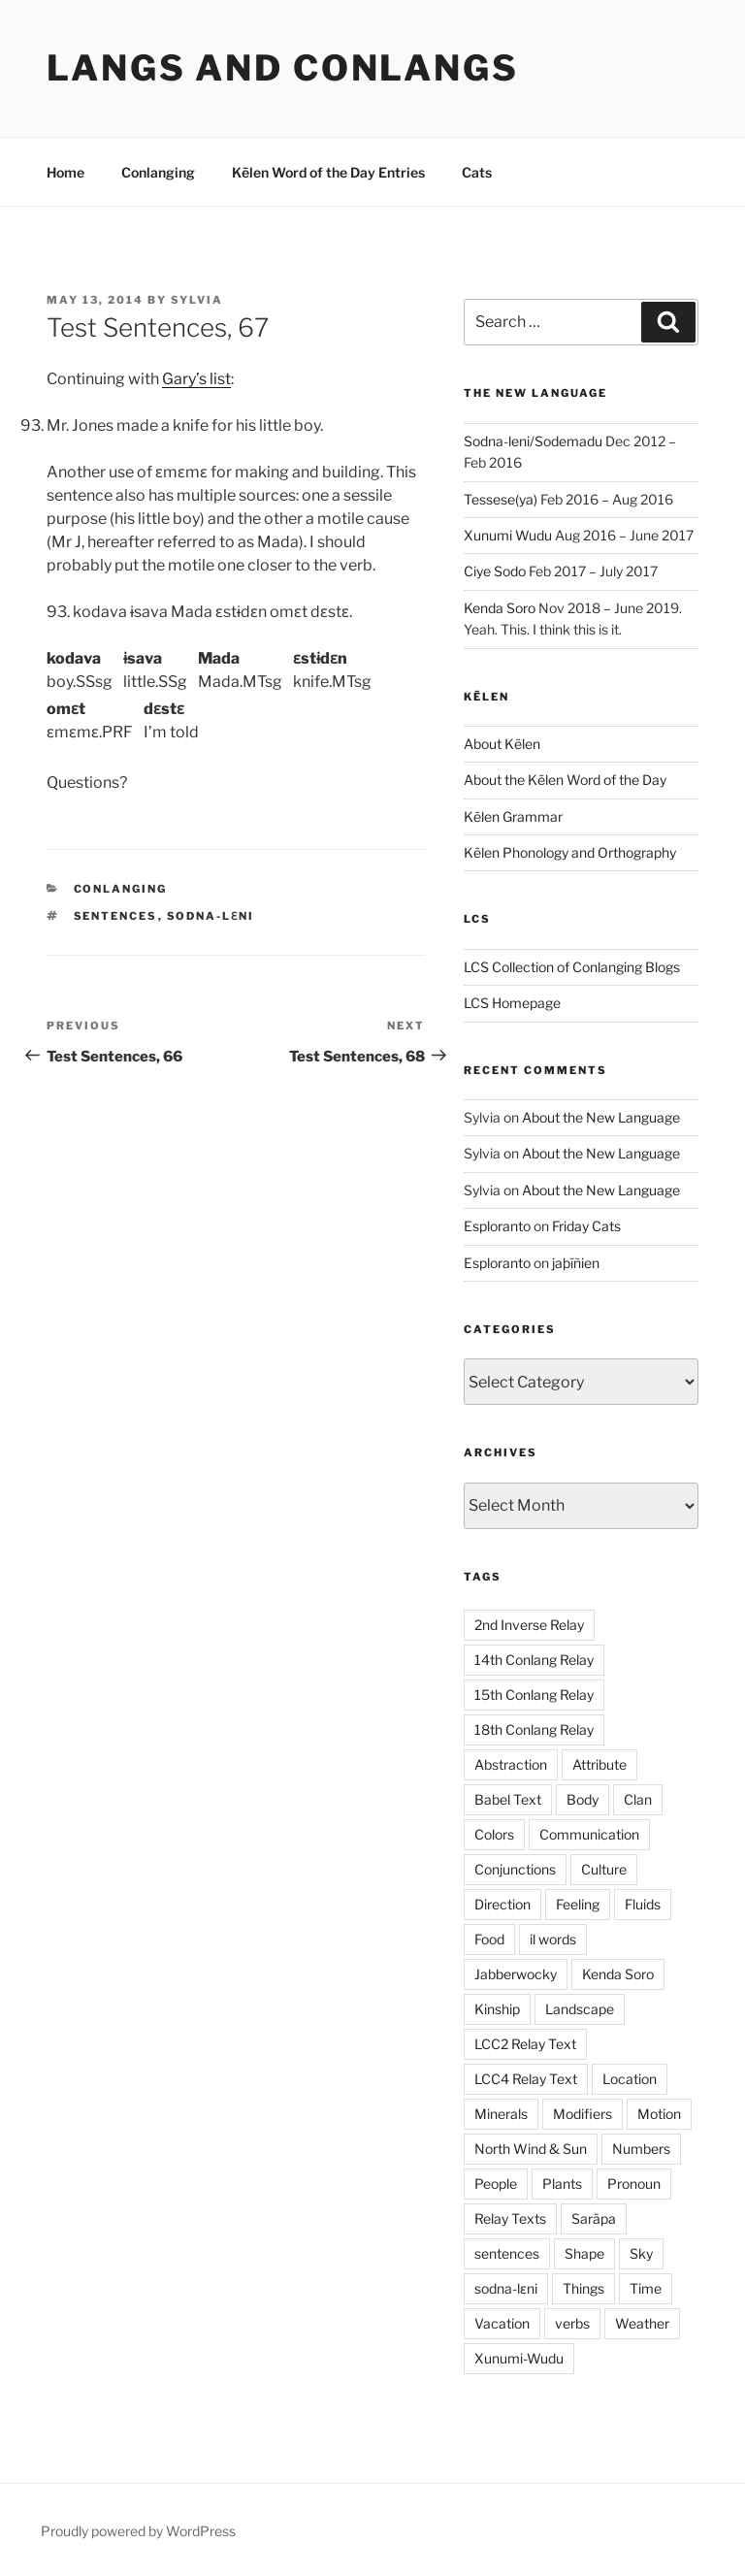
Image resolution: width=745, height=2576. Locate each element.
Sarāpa (593, 2218)
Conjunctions (515, 1869)
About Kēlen (502, 743)
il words (553, 1939)
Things (583, 2288)
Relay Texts (510, 2218)
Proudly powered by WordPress (138, 2531)
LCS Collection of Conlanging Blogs (572, 967)
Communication (589, 1834)
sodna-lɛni (211, 916)
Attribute (599, 1764)
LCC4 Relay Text (525, 2079)
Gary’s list (196, 379)
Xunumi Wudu (508, 535)
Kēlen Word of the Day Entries (328, 172)
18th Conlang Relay (534, 1729)
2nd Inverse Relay (529, 1624)
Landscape (579, 2009)
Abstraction (510, 1764)
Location (629, 2079)
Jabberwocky (515, 1974)
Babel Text (507, 1799)
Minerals (501, 2113)
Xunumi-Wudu (519, 2358)
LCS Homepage (512, 1003)
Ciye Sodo (495, 571)
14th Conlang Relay (534, 1659)
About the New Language (601, 1117)
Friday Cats (586, 1226)
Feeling (577, 1904)
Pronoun (634, 2183)
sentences (116, 916)
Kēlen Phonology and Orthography (570, 852)
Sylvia (197, 300)
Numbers (641, 2148)
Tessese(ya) (500, 499)
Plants (562, 2183)
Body (583, 1799)
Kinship (497, 2009)
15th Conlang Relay (534, 1694)
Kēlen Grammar (513, 816)
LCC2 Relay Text (525, 2044)
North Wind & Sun (530, 2148)
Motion (659, 2113)
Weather (642, 2323)
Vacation (502, 2323)
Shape (584, 2253)
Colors (494, 1834)
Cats (477, 172)
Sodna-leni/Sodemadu (533, 441)
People (495, 2183)
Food (489, 1939)
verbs (572, 2323)
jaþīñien (575, 1263)
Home (65, 172)
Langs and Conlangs (283, 68)
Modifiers (582, 2113)
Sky (641, 2253)
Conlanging (158, 172)
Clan (638, 1799)
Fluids (643, 1904)
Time (646, 2288)
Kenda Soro (499, 608)
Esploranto (497, 1226)
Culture (604, 1869)
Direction (502, 1904)
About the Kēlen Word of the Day (565, 779)
